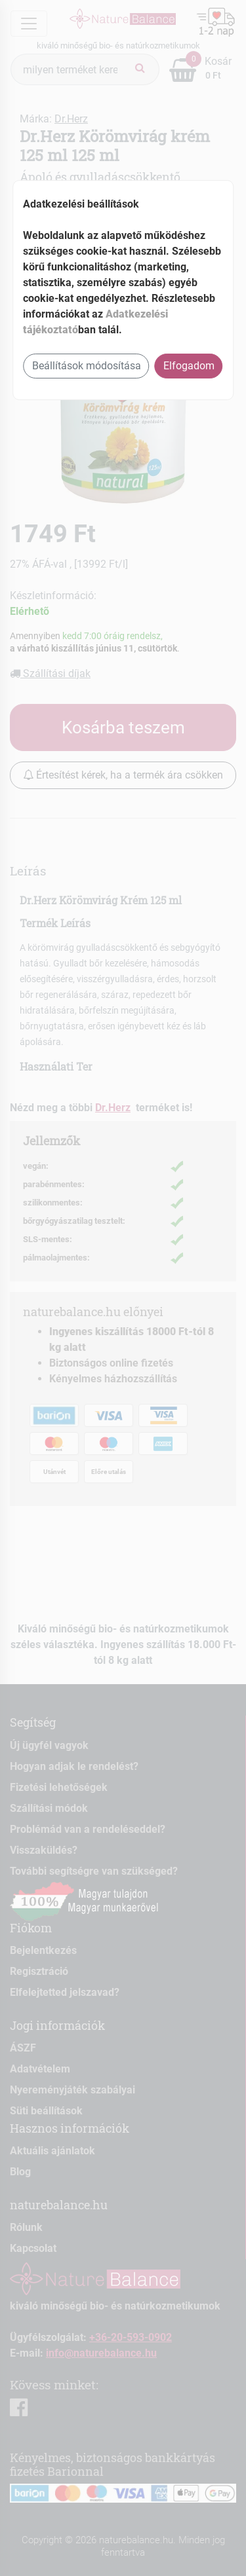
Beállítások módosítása (86, 365)
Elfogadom (189, 365)
